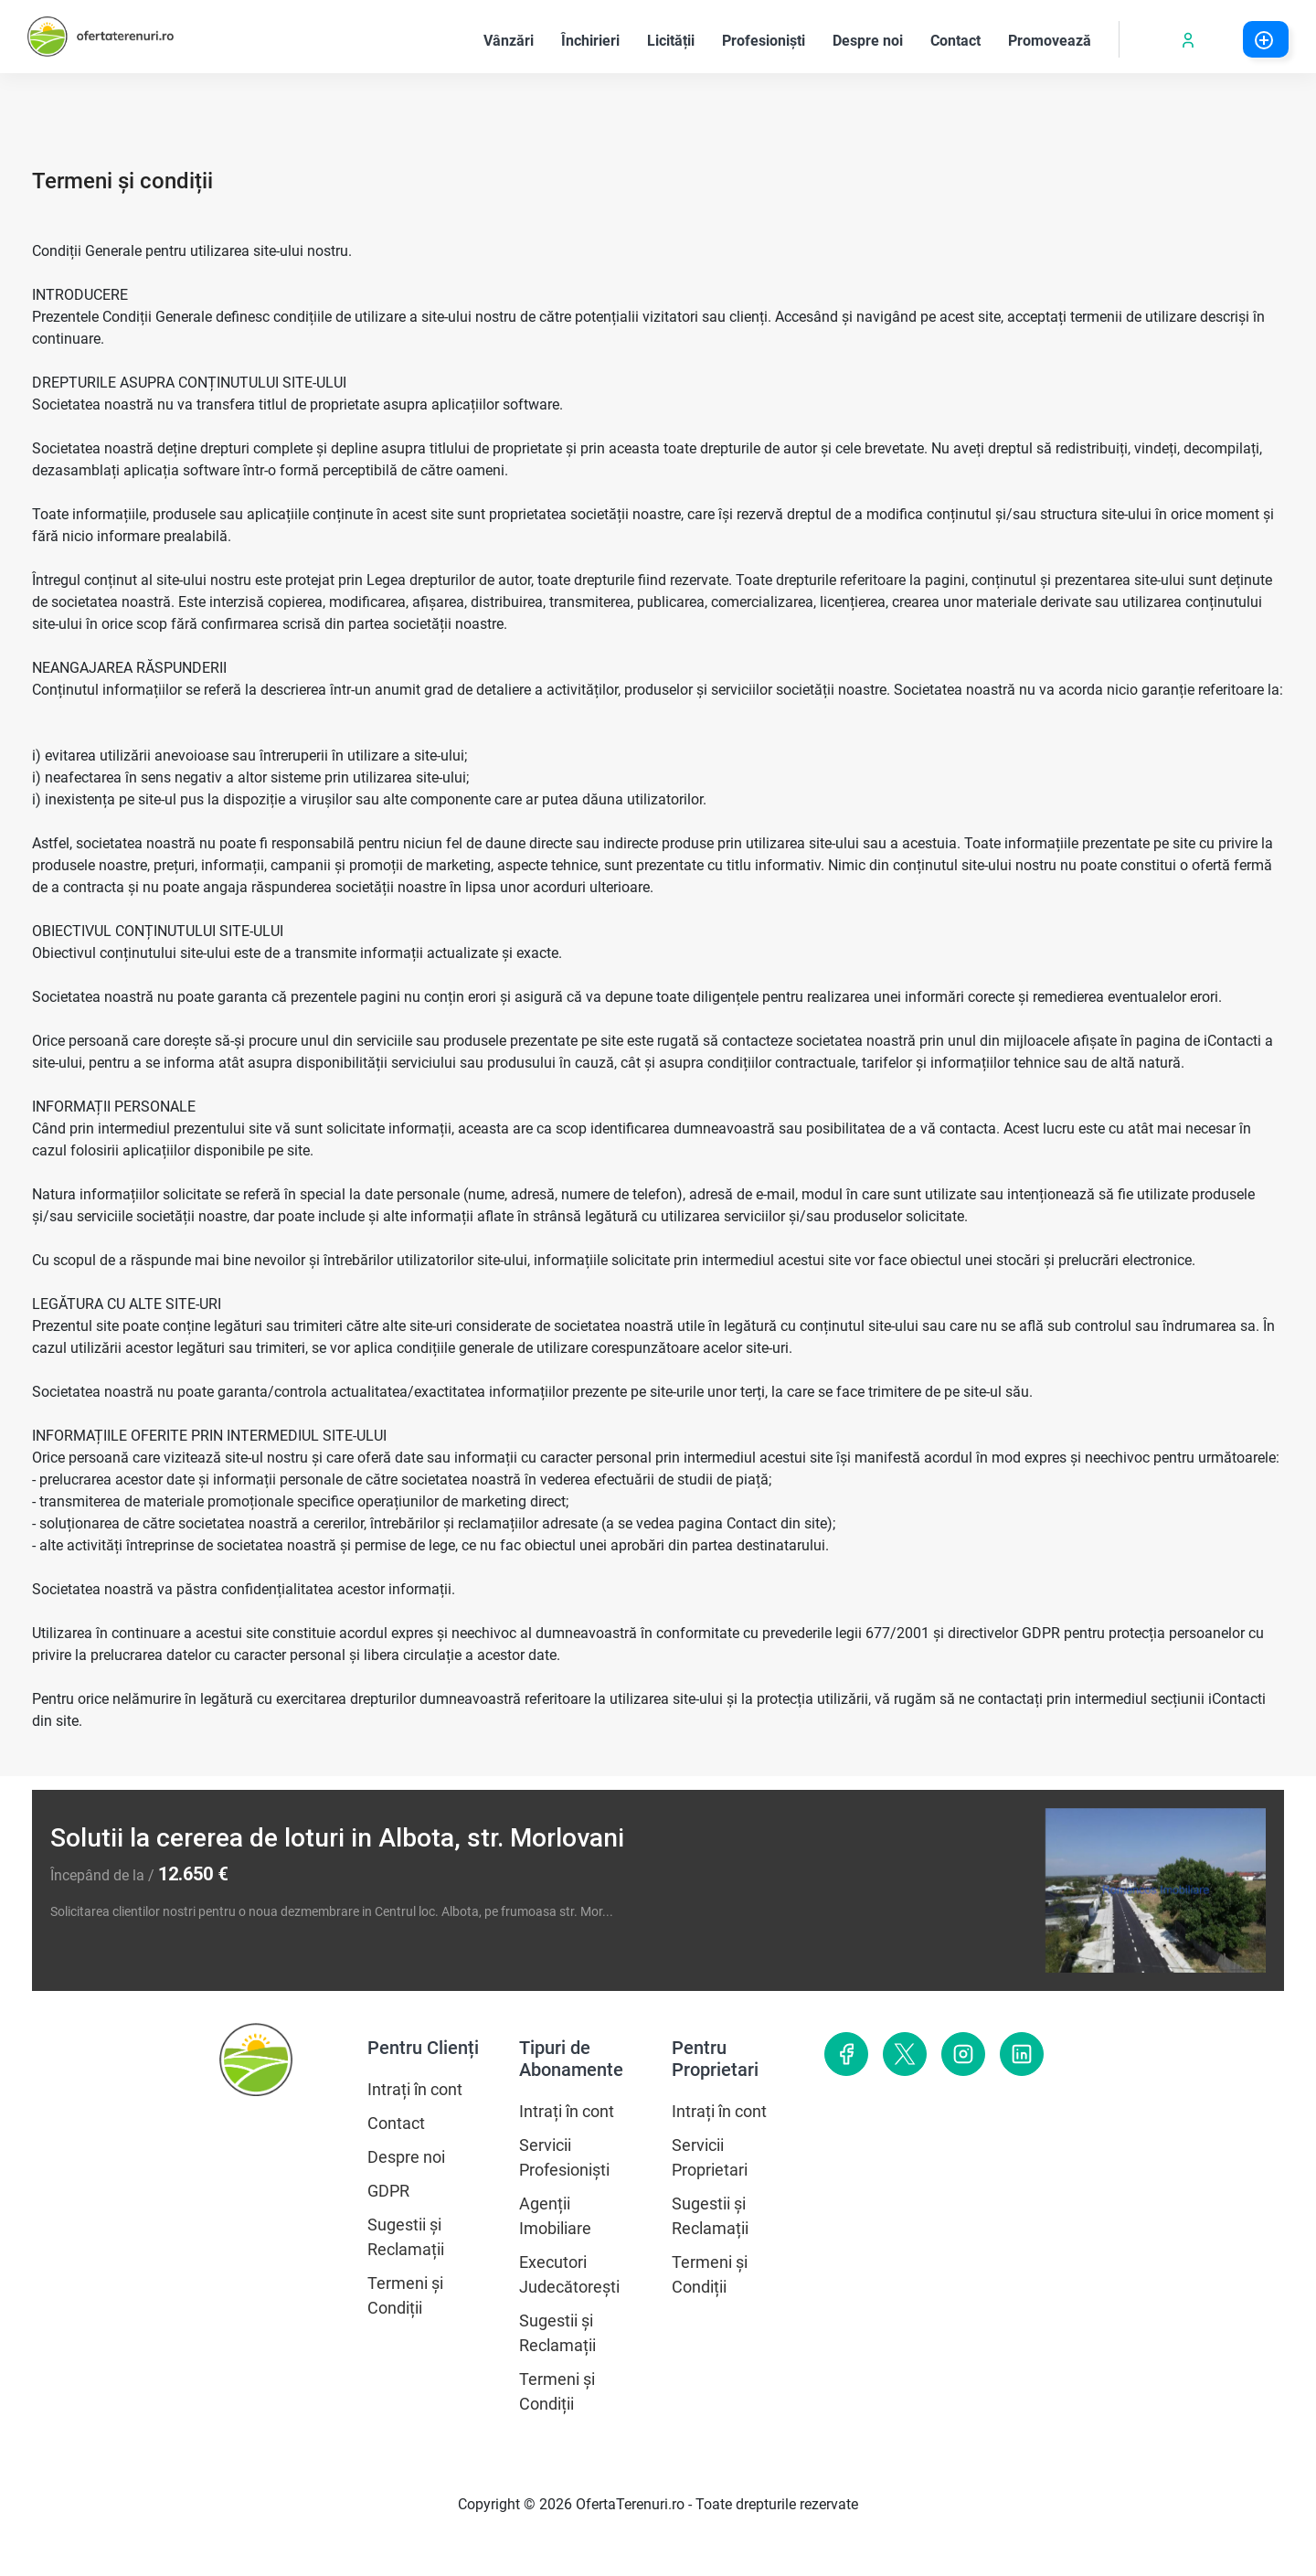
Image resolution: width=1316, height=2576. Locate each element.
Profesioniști (770, 39)
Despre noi (875, 39)
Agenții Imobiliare (555, 2216)
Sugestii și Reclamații (405, 2237)
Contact (962, 39)
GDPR (388, 2190)
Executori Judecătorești (569, 2274)
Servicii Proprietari (710, 2157)
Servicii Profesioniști (564, 2157)
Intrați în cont (414, 2089)
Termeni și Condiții (405, 2295)
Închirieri (597, 39)
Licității (677, 39)
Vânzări (515, 39)
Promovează (1056, 39)
